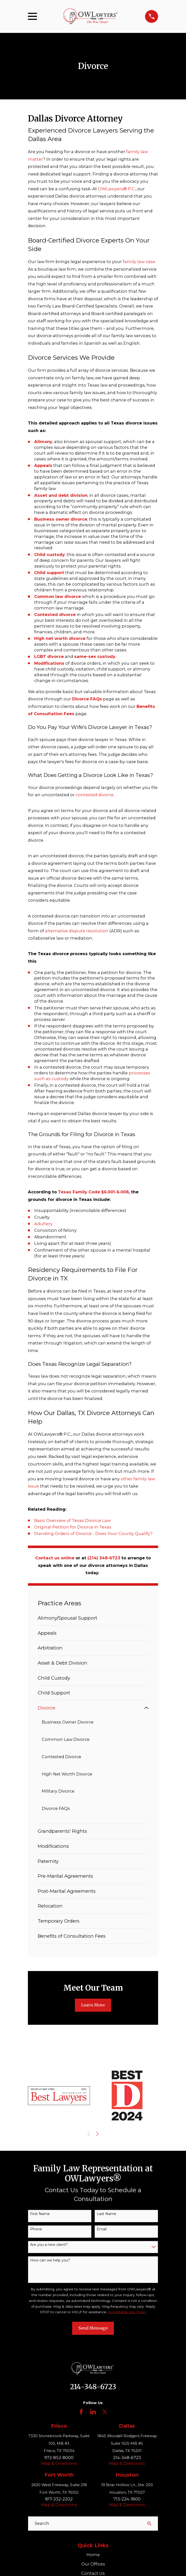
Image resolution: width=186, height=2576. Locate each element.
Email (102, 2229)
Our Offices (93, 2564)
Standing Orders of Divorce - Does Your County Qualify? (93, 1533)
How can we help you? (50, 2260)
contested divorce (95, 794)
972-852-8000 (59, 2457)
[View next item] (97, 2134)
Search (42, 2523)
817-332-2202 (59, 2499)
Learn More (93, 2005)
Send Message (93, 2328)
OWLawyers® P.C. (116, 188)
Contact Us (93, 2573)
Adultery (43, 1223)
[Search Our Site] (149, 2524)
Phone (36, 2229)
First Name (40, 2214)
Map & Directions (59, 2463)
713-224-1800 (127, 2499)
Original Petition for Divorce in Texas (72, 1526)
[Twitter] (105, 2412)
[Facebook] (81, 2412)
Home (93, 2554)
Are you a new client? (49, 2245)
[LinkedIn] (93, 2412)
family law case (139, 261)
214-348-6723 (93, 2387)
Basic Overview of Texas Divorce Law (72, 1520)
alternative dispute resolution (76, 930)
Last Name (106, 2214)
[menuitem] (93, 1618)
